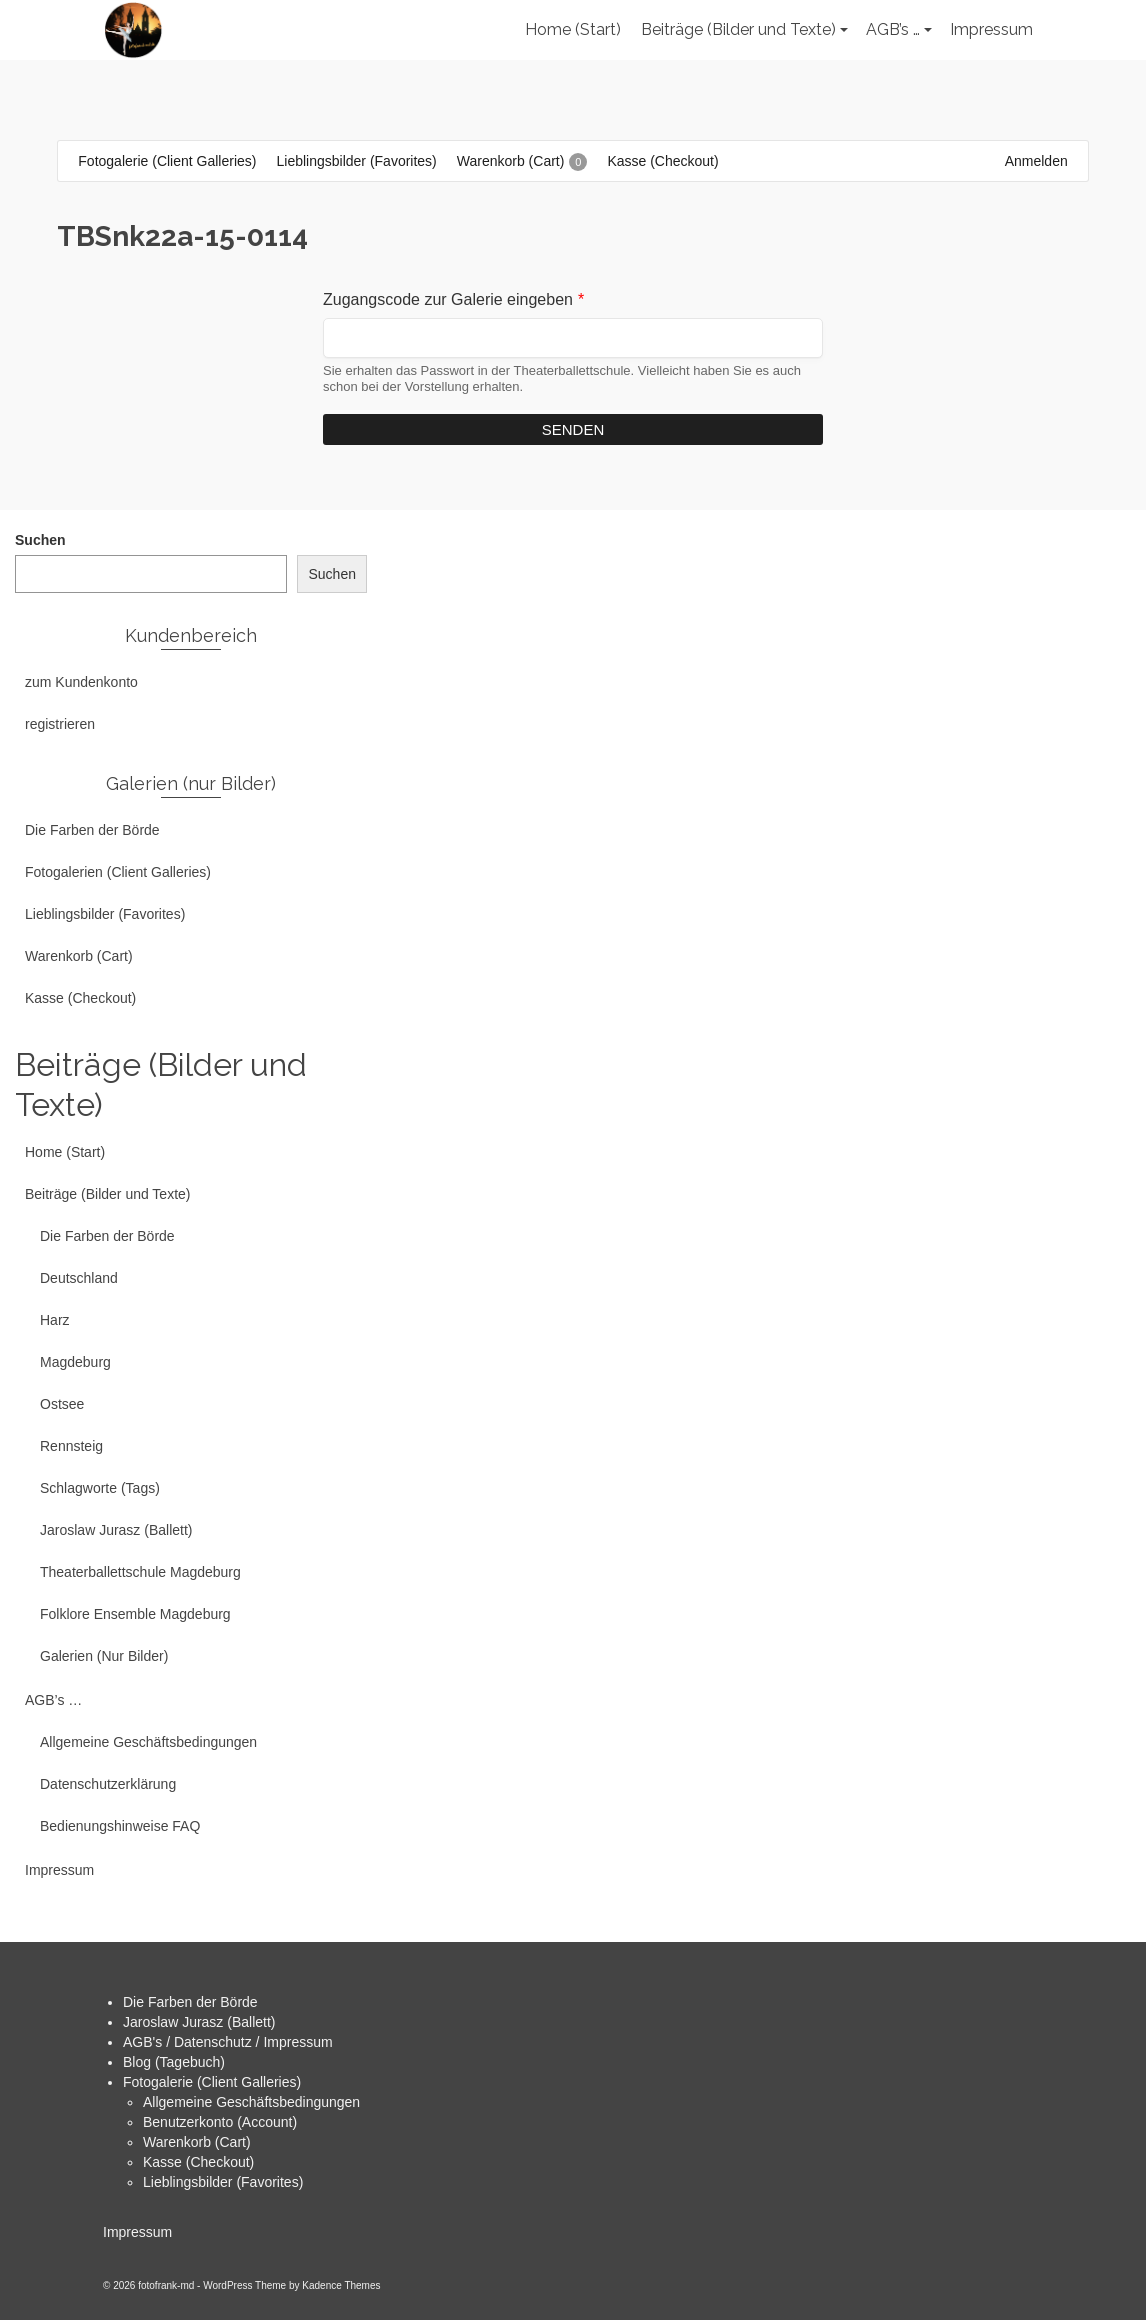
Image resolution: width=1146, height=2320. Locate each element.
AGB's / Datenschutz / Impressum (228, 2042)
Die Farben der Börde (190, 2002)
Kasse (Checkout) (198, 2162)
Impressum (137, 2232)
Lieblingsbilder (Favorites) (223, 2182)
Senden (573, 429)
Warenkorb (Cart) (197, 2142)
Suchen (40, 540)
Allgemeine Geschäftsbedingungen (251, 2102)
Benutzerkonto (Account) (220, 2122)
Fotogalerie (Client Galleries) (212, 2082)
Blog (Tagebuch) (174, 2062)
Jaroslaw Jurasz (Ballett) (199, 2022)
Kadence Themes (341, 2285)
